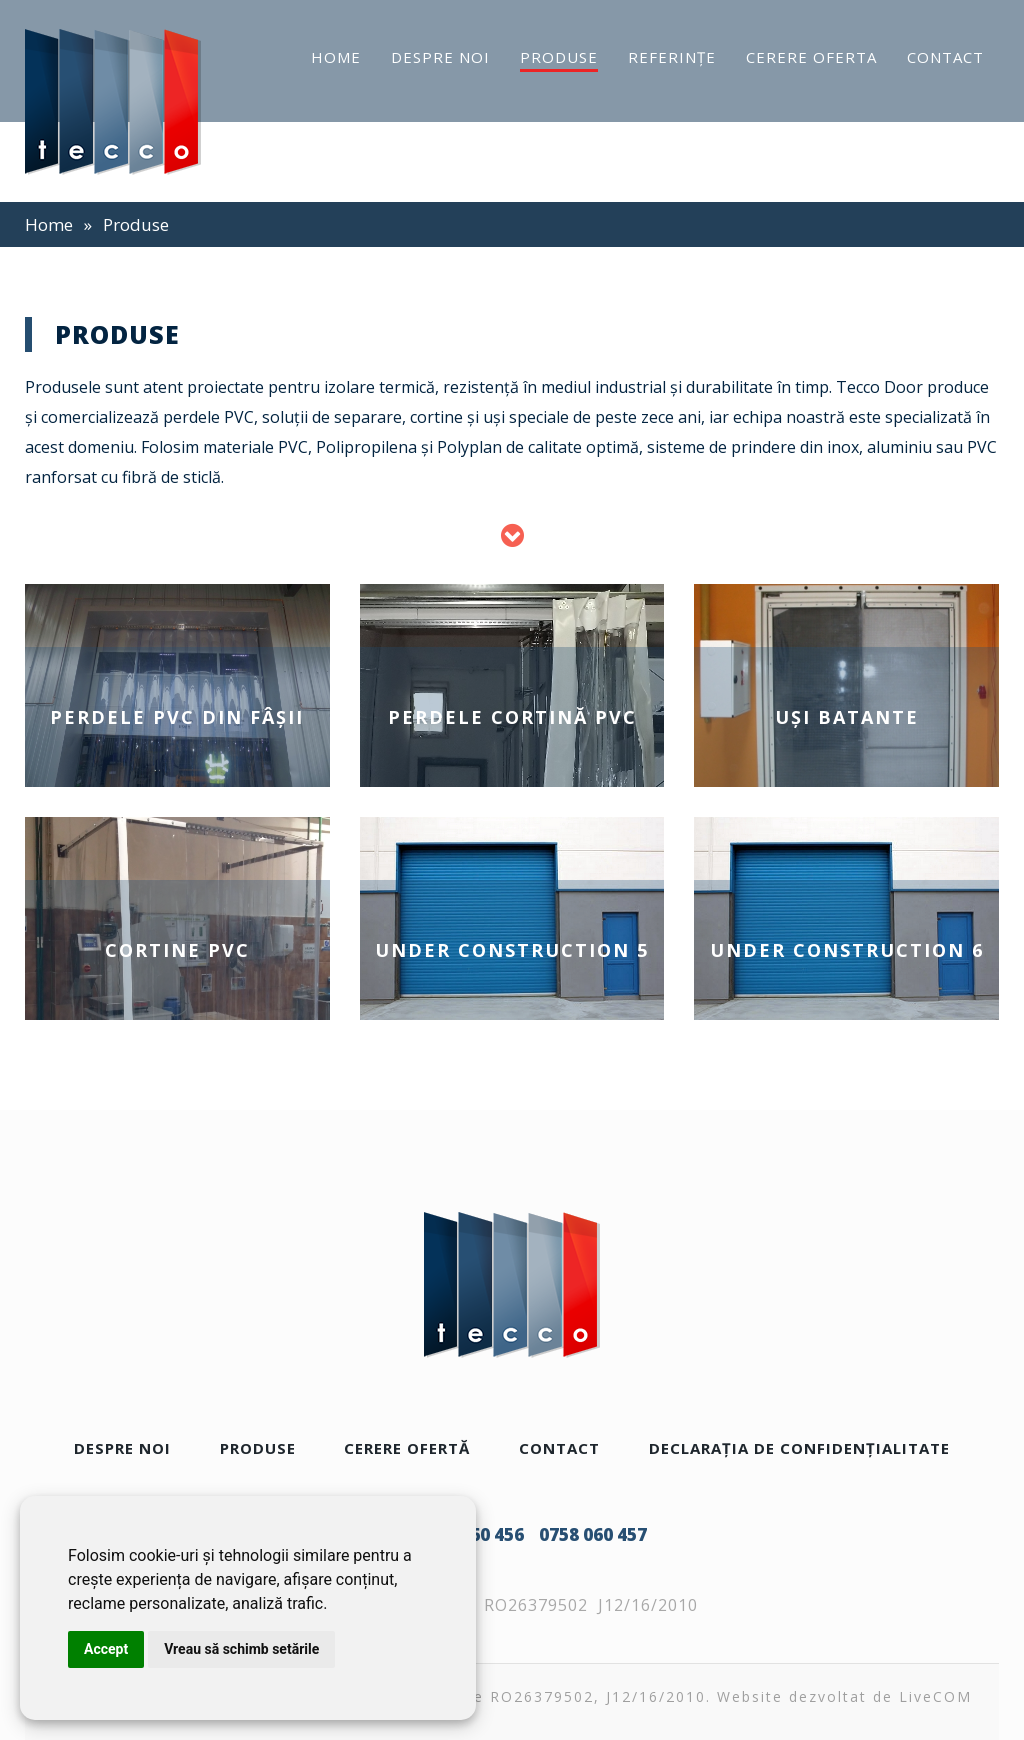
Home (49, 224)
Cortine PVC (177, 950)
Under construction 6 (847, 950)
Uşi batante (847, 717)
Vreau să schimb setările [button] (241, 1649)
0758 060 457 (593, 1534)
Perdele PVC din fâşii (177, 717)
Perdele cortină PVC (512, 717)
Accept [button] (106, 1649)
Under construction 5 (512, 950)
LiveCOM (935, 1696)
